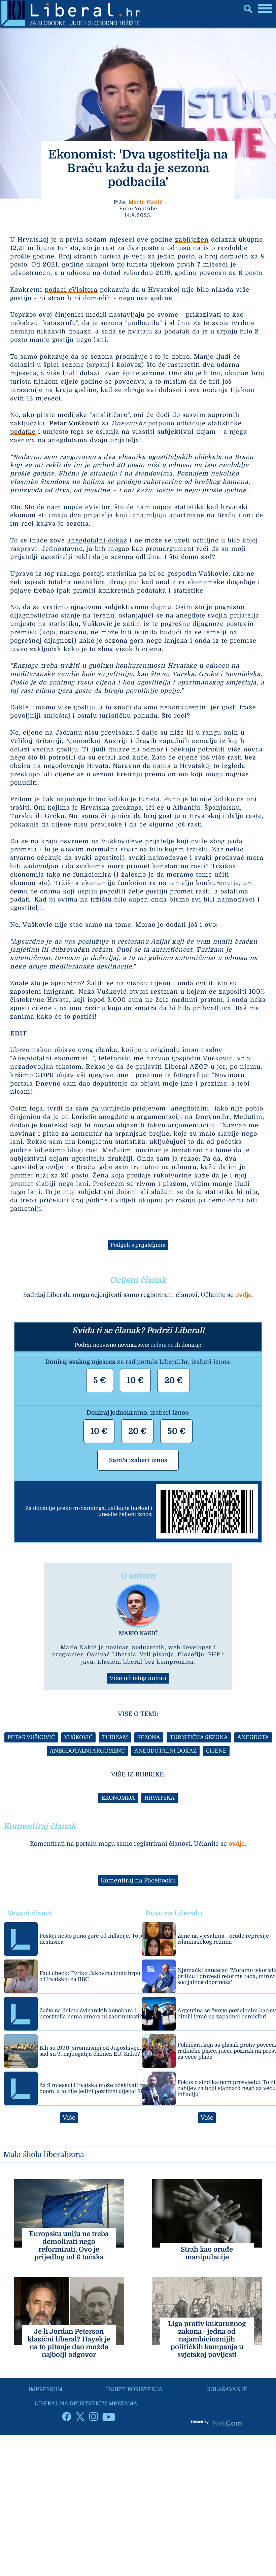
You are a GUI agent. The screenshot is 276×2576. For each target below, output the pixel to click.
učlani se (162, 1345)
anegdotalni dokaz (97, 540)
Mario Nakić (146, 202)
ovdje (243, 1295)
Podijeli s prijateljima (138, 1245)
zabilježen (192, 239)
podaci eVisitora (71, 289)
